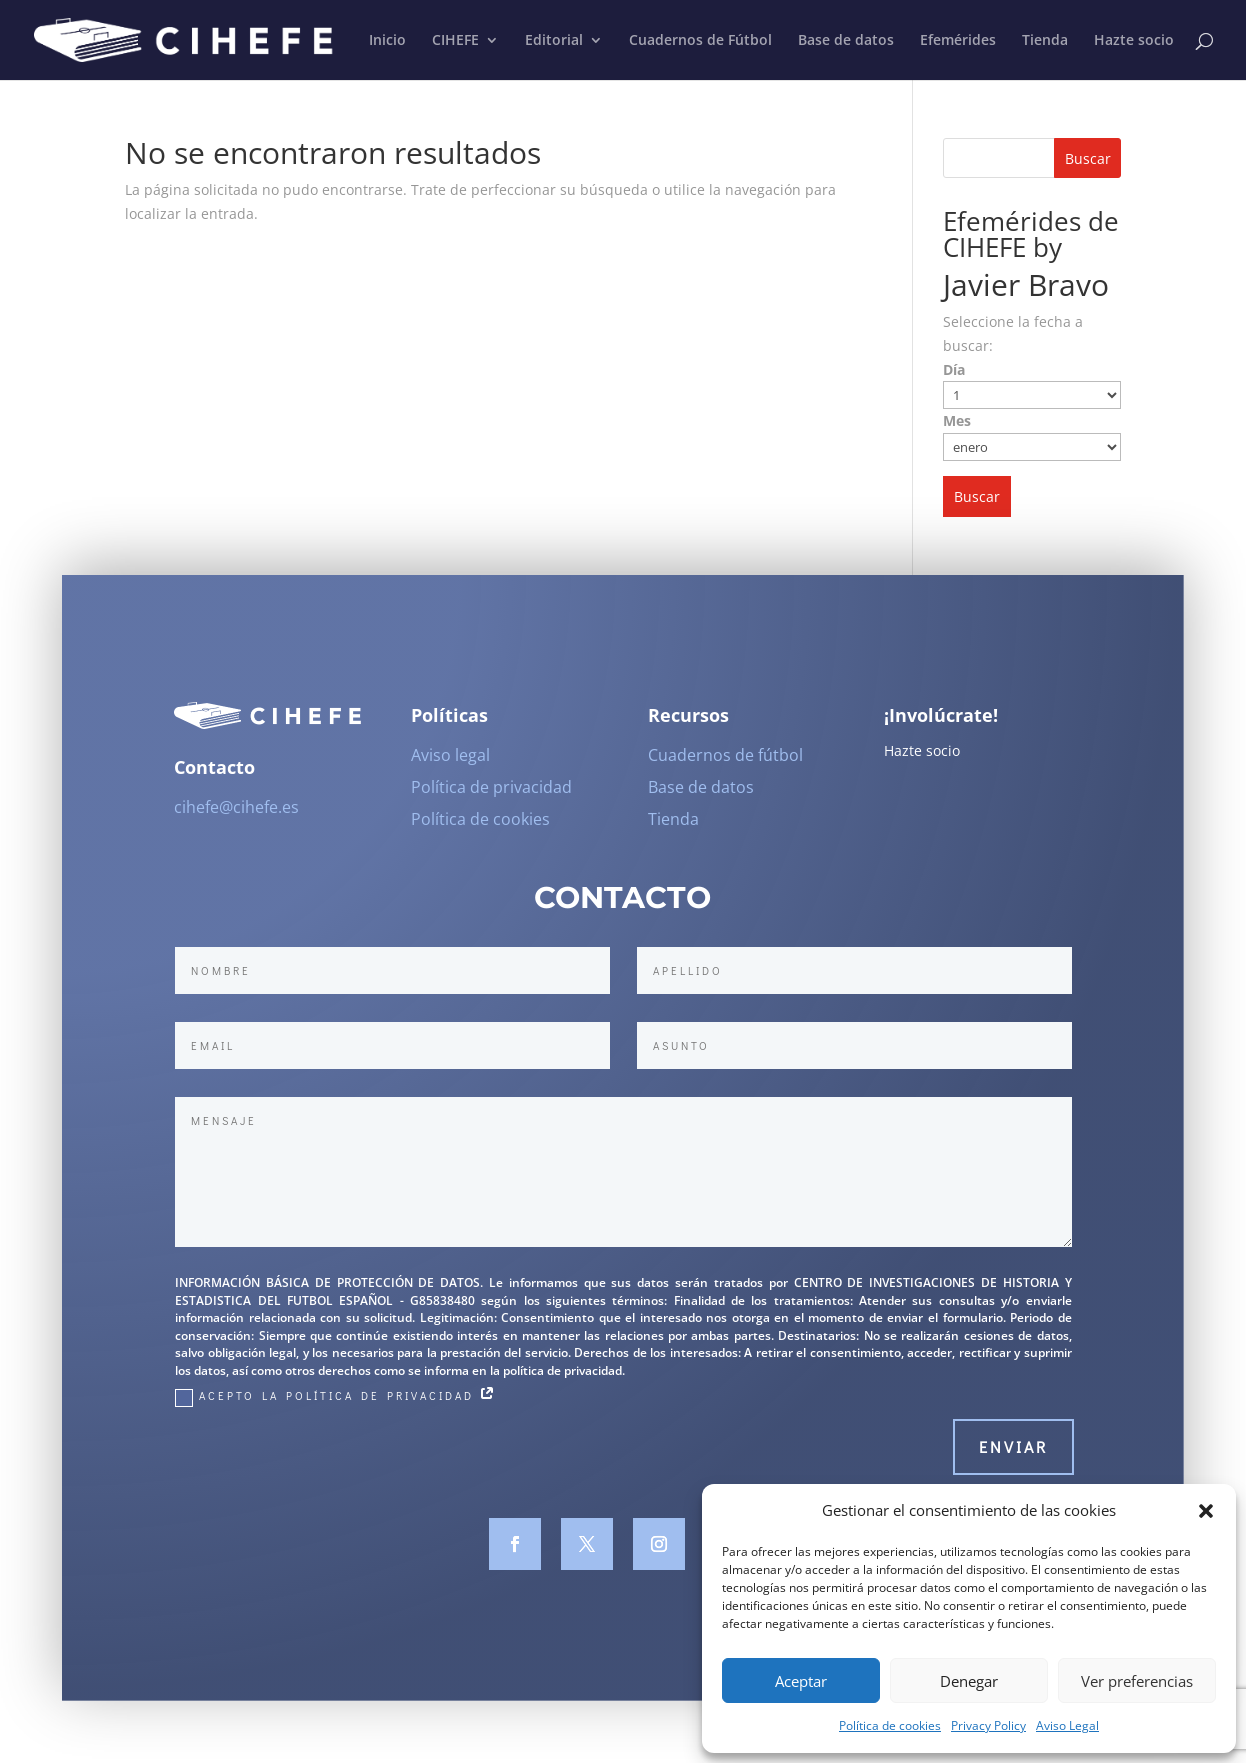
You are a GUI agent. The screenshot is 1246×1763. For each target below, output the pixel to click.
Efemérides (958, 41)
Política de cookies (890, 1725)
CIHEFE (455, 41)
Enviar (1013, 1457)
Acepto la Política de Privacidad (336, 1408)
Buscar (1088, 158)
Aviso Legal (1067, 1725)
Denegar (969, 1681)
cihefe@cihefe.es (236, 817)
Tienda (1045, 41)
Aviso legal (450, 766)
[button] (1206, 1511)
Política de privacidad (491, 798)
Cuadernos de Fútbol (700, 41)
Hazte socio (1134, 41)
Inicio (387, 41)
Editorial (554, 41)
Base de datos (846, 41)
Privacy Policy (988, 1725)
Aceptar (801, 1681)
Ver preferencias (1137, 1681)
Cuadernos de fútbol (725, 766)
